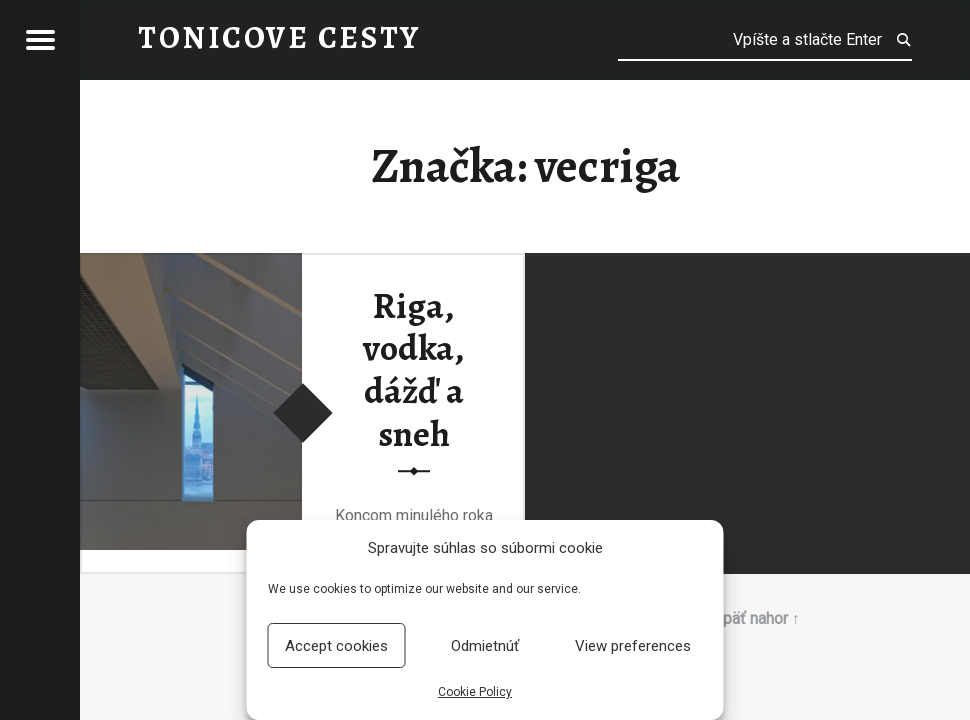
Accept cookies (336, 646)
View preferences (633, 646)
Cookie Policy (475, 692)
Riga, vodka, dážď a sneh (413, 370)
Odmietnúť (485, 646)
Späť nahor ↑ (756, 618)
